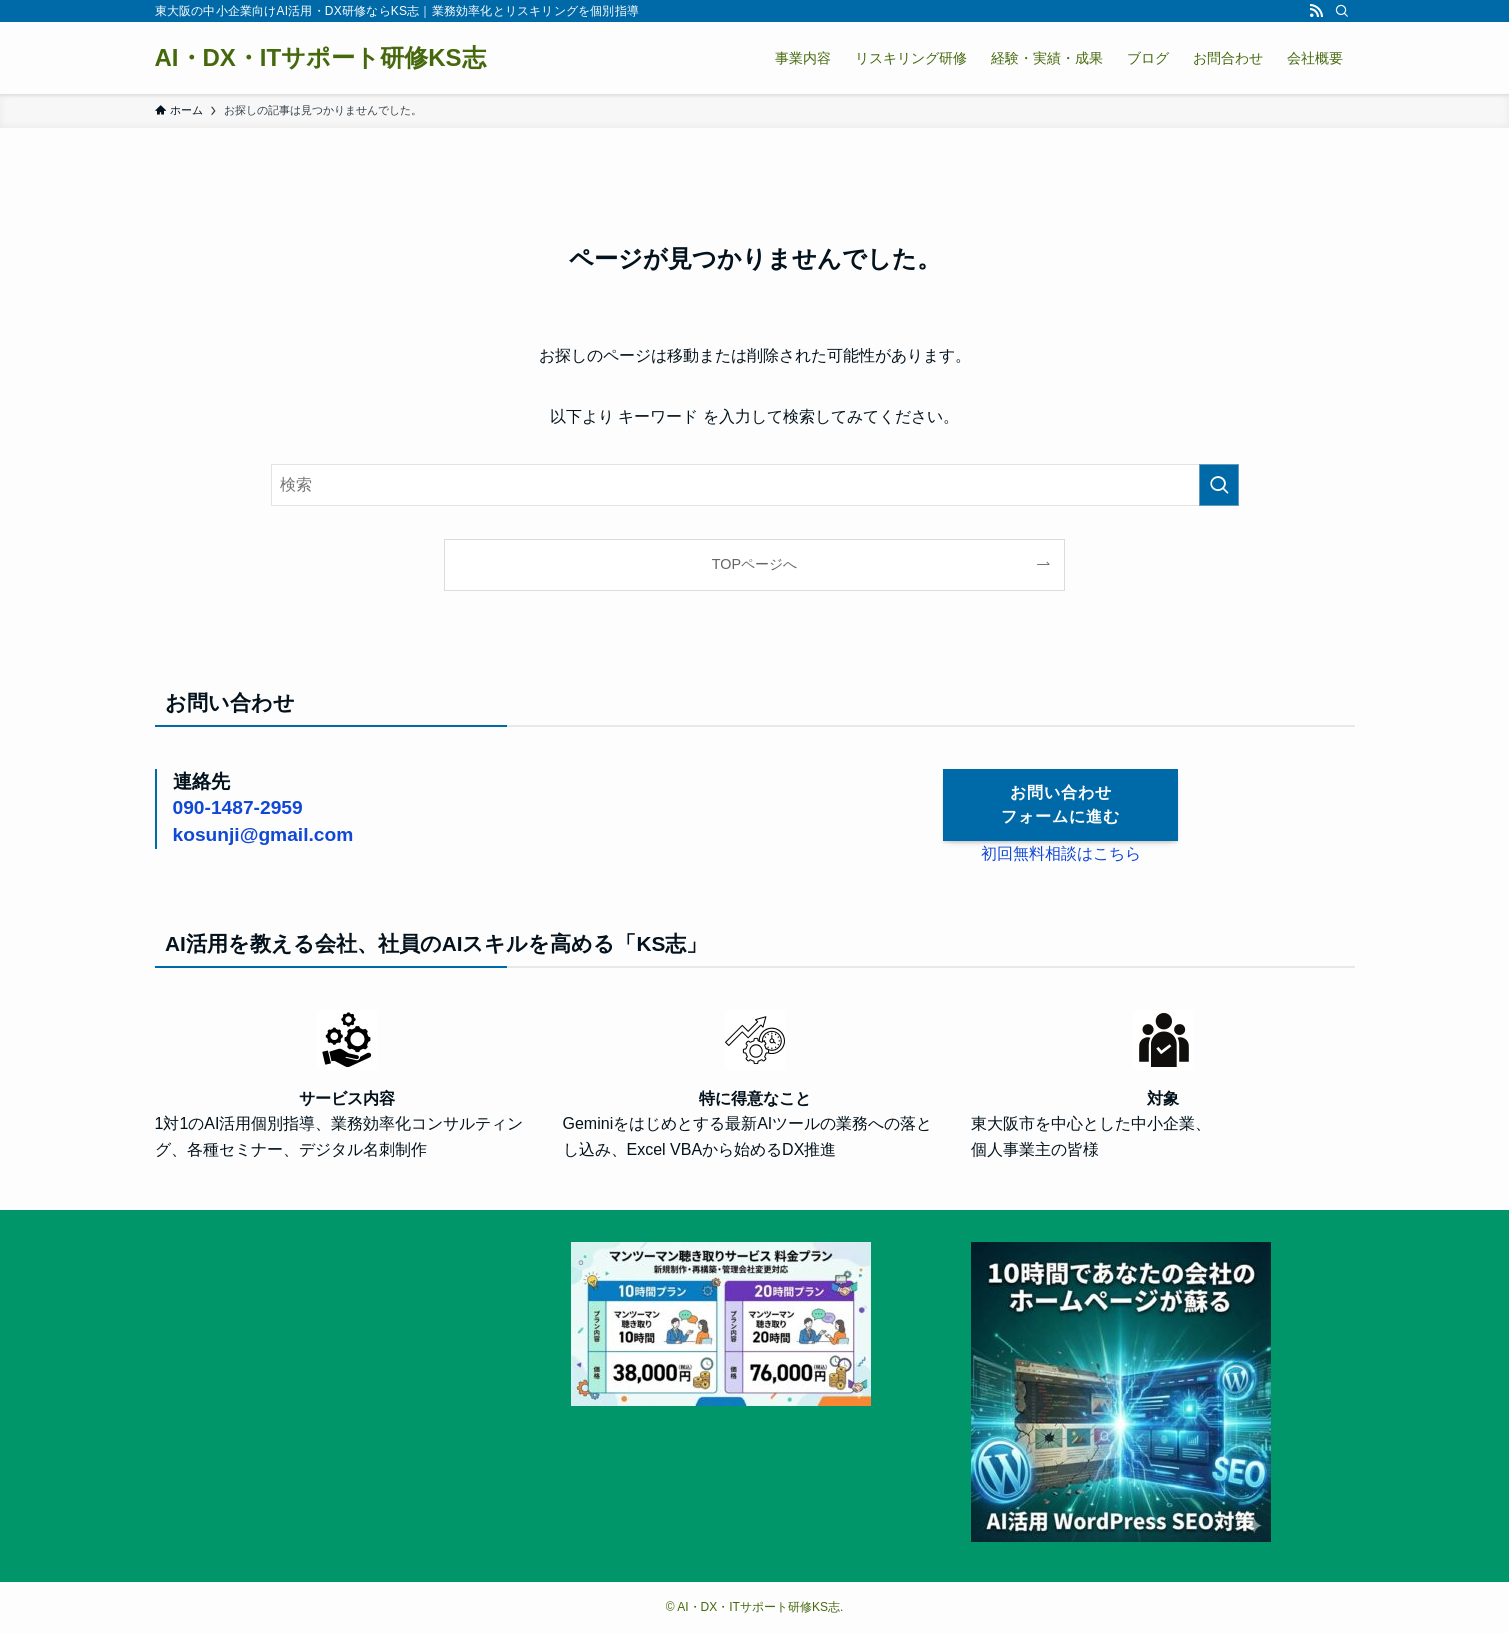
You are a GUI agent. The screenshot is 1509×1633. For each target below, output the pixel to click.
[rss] (1316, 11)
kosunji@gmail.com (263, 834)
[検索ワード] (755, 485)
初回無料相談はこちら (1061, 853)
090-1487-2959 (238, 807)
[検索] (1342, 11)
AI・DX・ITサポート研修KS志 (320, 58)
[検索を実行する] (1219, 485)
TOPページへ (754, 564)
